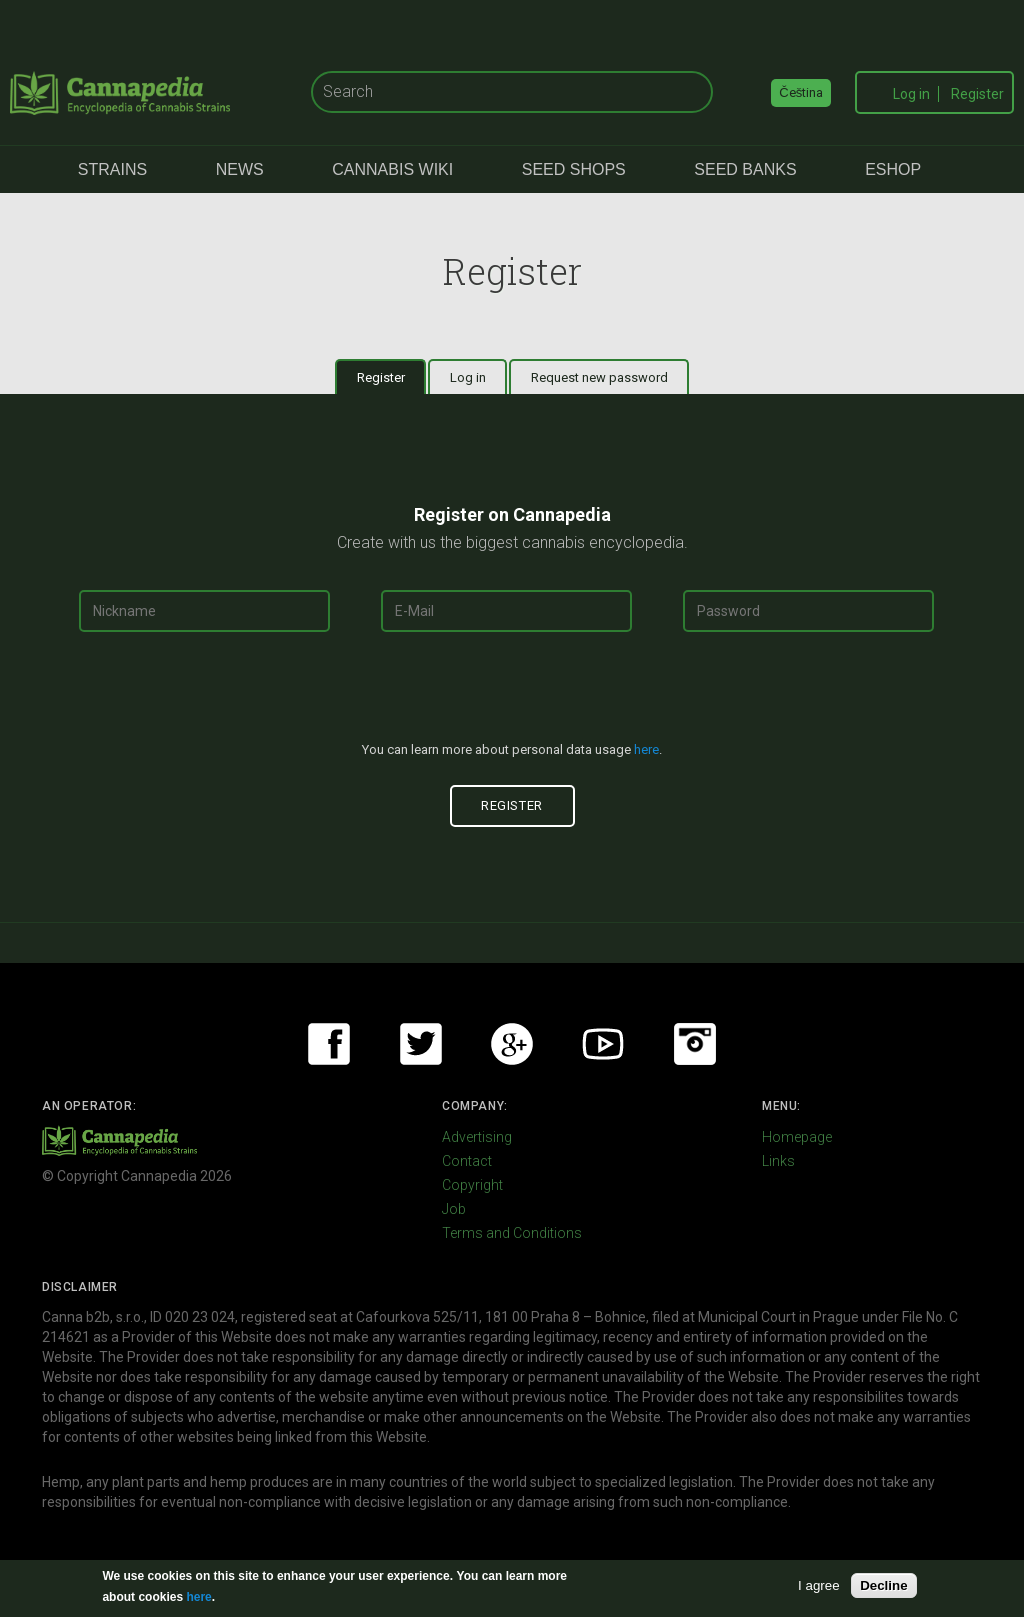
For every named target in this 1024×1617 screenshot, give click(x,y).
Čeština (801, 92)
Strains (112, 169)
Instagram (695, 1044)
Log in (911, 94)
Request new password (599, 377)
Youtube (603, 1044)
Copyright (472, 1185)
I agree (819, 1585)
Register (977, 94)
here (646, 749)
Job (454, 1209)
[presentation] (512, 695)
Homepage (797, 1137)
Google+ (512, 1044)
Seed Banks (745, 169)
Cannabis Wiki (392, 169)
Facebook (329, 1044)
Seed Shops (574, 169)
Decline (883, 1585)
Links (778, 1161)
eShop (893, 169)
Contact (467, 1161)
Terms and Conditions (512, 1233)
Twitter (421, 1044)
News (240, 169)
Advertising (477, 1137)
